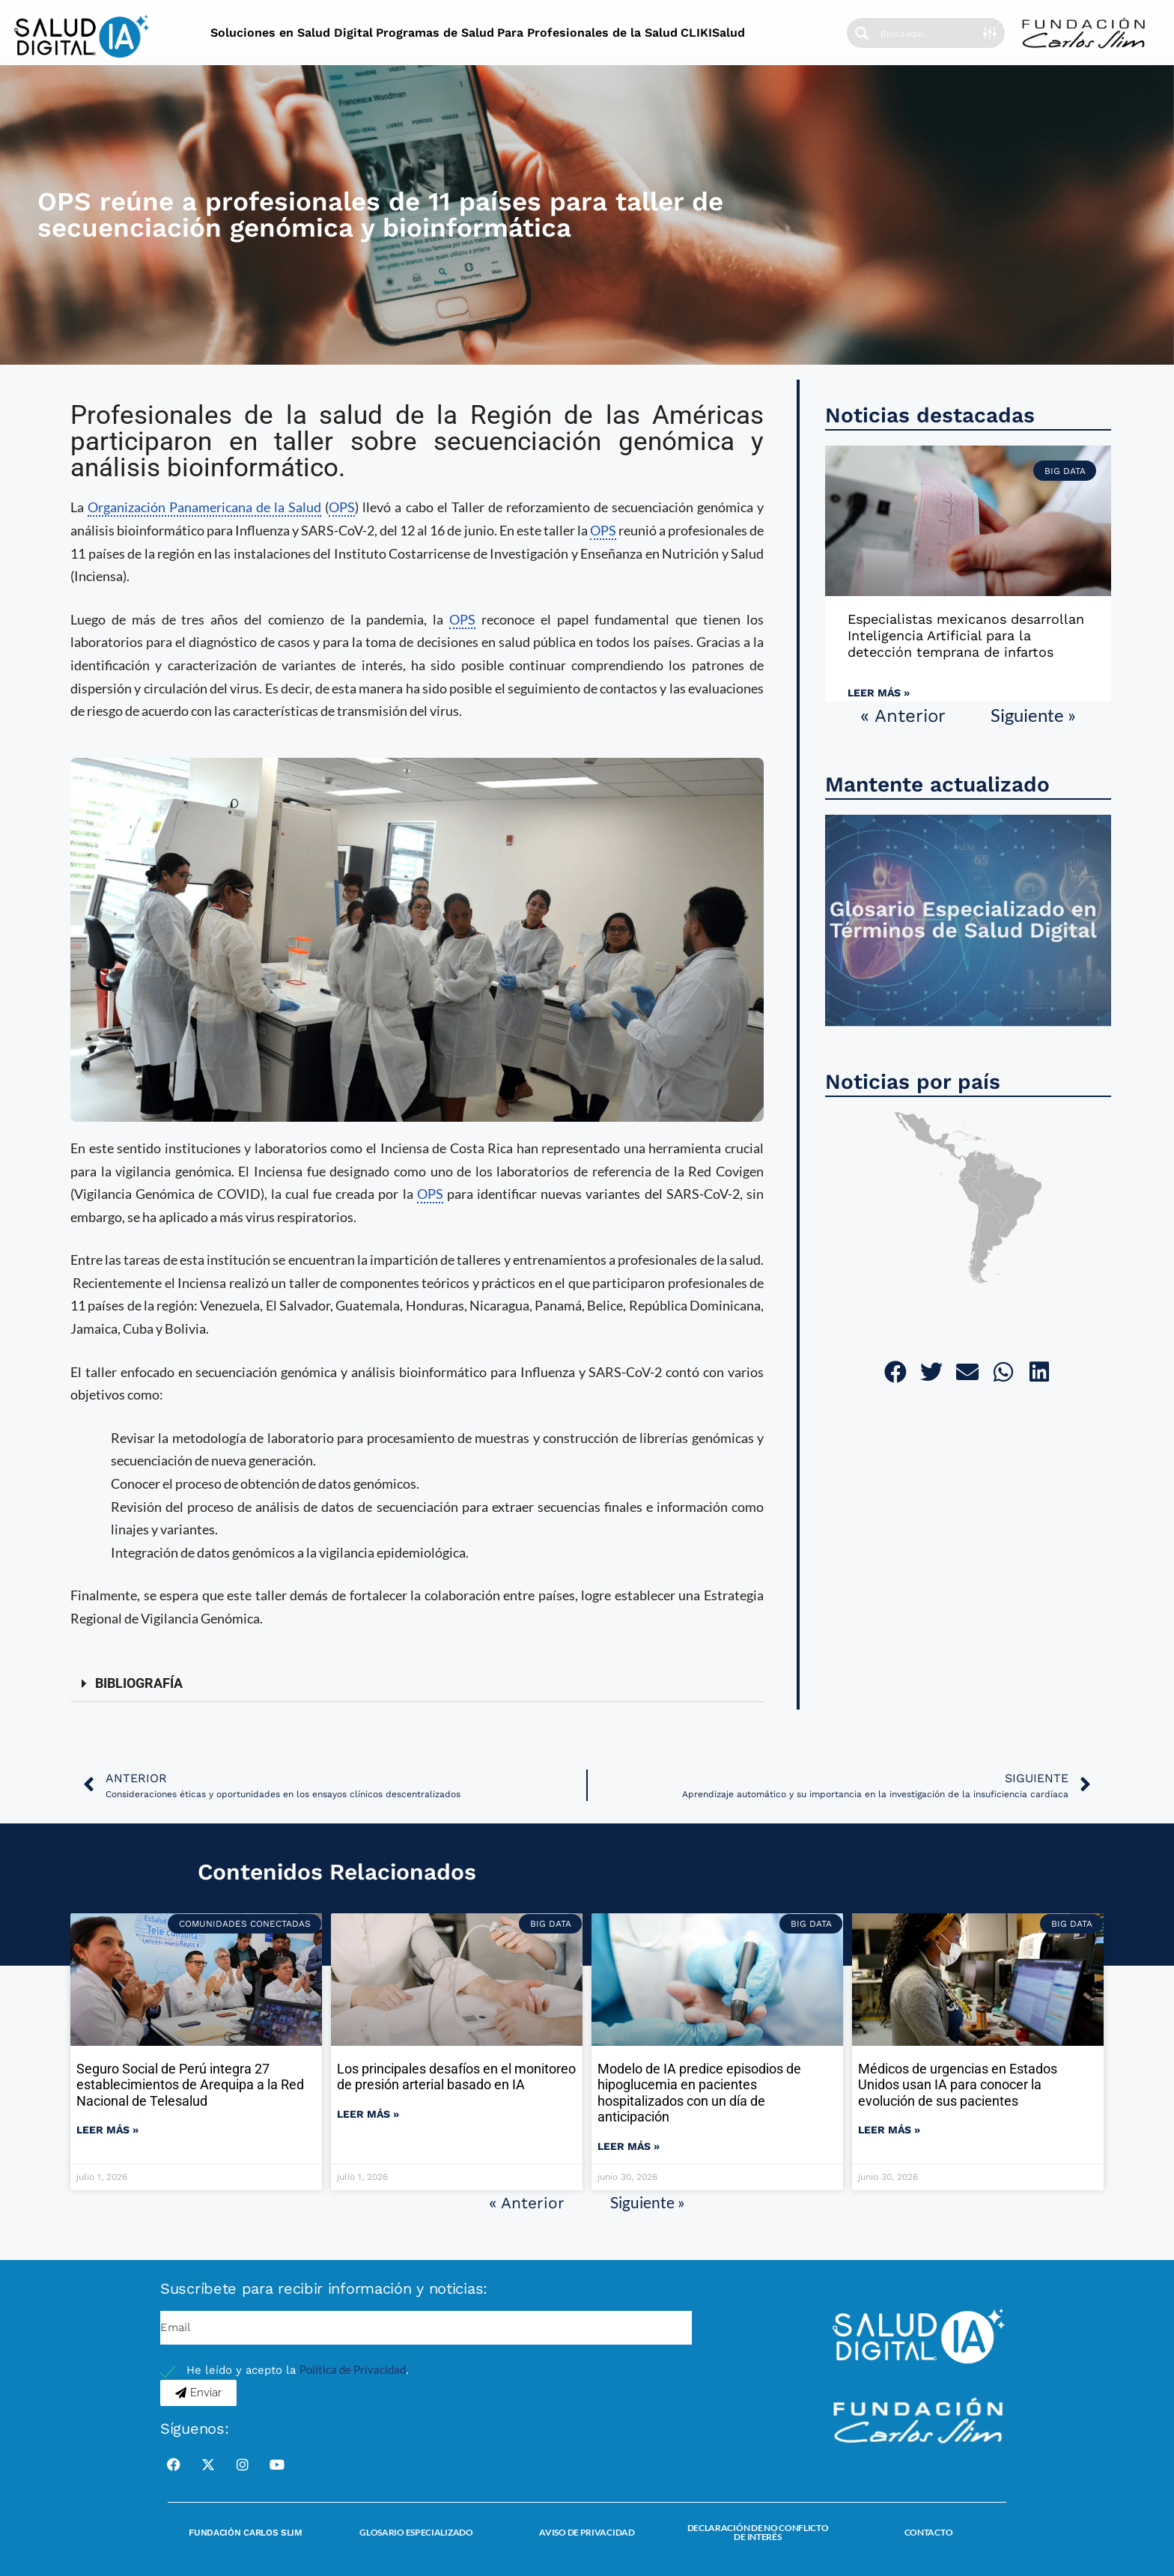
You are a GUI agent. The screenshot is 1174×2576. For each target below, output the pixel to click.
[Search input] (926, 33)
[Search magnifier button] (861, 32)
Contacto (928, 2532)
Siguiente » (1033, 715)
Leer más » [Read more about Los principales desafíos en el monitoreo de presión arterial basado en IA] (368, 2114)
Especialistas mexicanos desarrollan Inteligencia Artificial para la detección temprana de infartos (966, 635)
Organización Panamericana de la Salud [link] (204, 507)
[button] (417, 1683)
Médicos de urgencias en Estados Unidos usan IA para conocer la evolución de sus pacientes (957, 2085)
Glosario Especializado (415, 2532)
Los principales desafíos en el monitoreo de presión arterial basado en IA (456, 2077)
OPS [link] (342, 507)
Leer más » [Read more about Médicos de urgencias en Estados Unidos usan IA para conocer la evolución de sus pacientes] (889, 2130)
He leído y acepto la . (297, 2370)
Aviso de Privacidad (586, 2532)
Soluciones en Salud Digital (291, 32)
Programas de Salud (435, 32)
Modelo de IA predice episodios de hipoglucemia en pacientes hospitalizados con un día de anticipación (699, 2093)
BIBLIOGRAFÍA (139, 1683)
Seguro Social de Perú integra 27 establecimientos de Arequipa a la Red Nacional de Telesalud (190, 2085)
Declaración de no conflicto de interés (758, 2532)
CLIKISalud (713, 32)
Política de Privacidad (352, 2369)
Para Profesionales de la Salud (587, 32)
